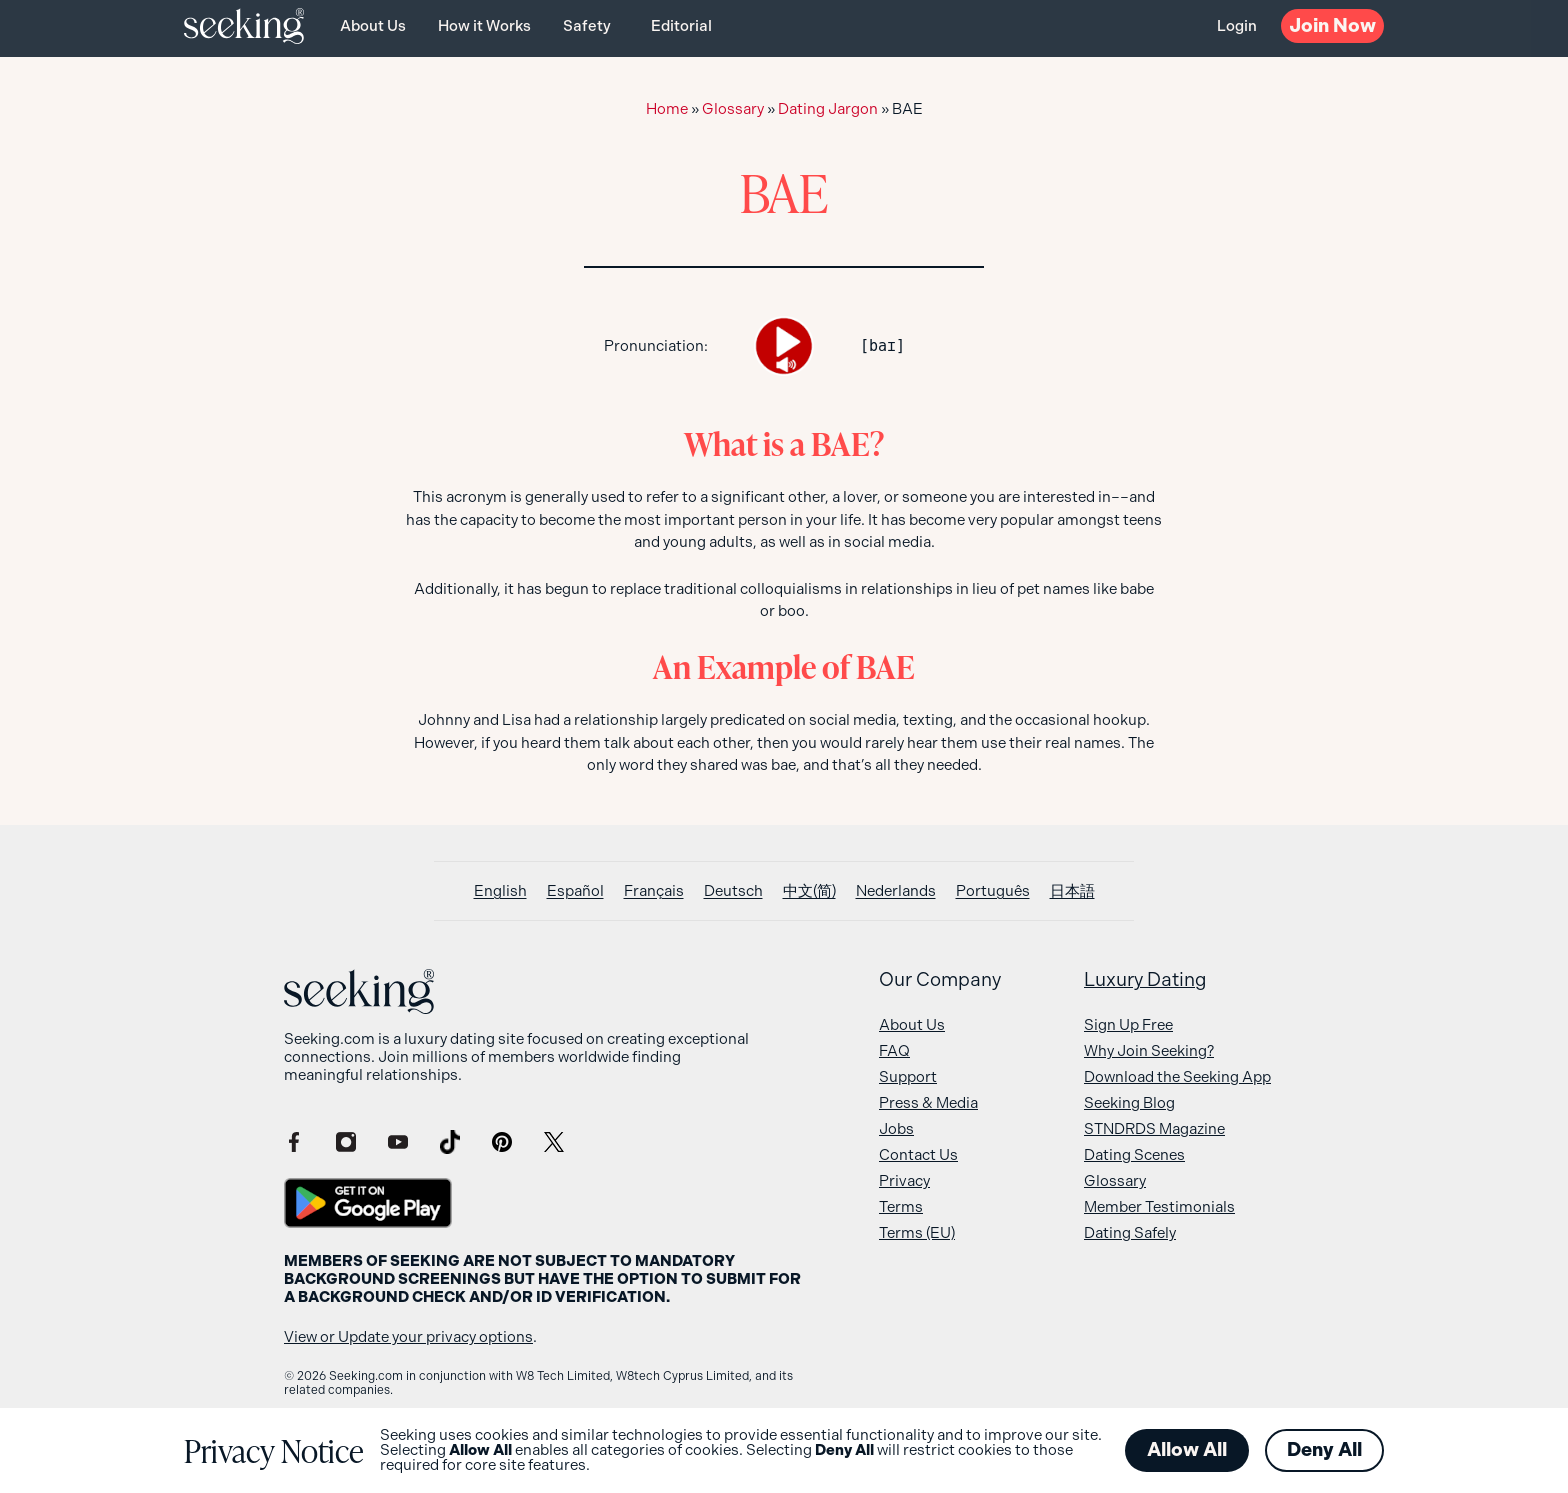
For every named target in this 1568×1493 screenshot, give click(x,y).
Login (1237, 26)
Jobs (896, 1129)
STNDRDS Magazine (1154, 1129)
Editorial (681, 26)
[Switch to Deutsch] (733, 891)
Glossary (733, 109)
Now (1332, 25)
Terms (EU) (917, 1233)
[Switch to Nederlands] (896, 891)
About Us (373, 26)
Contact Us (918, 1155)
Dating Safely (1130, 1233)
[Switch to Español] (575, 891)
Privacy (904, 1181)
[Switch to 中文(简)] (809, 891)
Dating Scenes (1134, 1155)
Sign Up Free (1128, 1025)
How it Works (484, 26)
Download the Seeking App (1177, 1077)
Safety (587, 26)
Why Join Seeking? (1149, 1051)
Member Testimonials (1159, 1207)
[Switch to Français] (654, 891)
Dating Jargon (828, 109)
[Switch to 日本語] (1072, 891)
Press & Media (928, 1103)
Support (908, 1077)
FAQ (894, 1051)
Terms (901, 1207)
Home (667, 109)
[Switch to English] (500, 891)
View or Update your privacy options (408, 1337)
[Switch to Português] (993, 891)
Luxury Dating (1145, 980)
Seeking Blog (1129, 1103)
